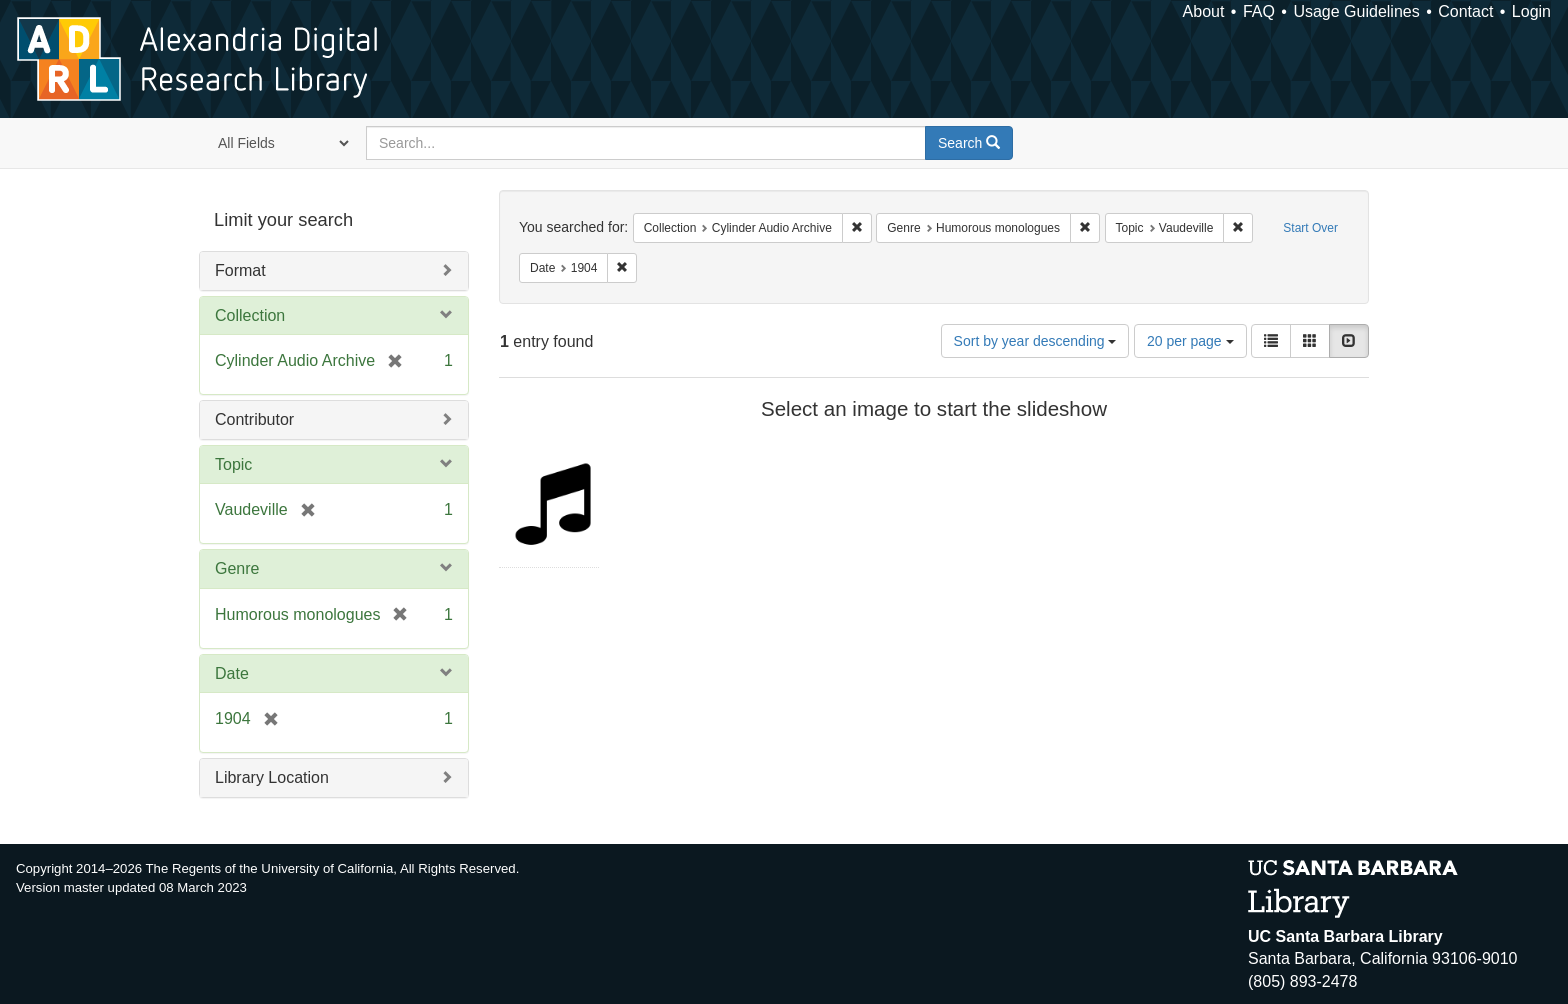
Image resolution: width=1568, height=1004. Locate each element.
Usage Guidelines (1356, 11)
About (1204, 11)
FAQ (1259, 11)
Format (240, 270)
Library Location (272, 777)
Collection (250, 315)
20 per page (1190, 341)
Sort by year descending (1035, 341)
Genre (237, 568)
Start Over (1310, 228)
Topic (233, 464)
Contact (1465, 11)
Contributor (254, 419)
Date (232, 673)
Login (1531, 11)
